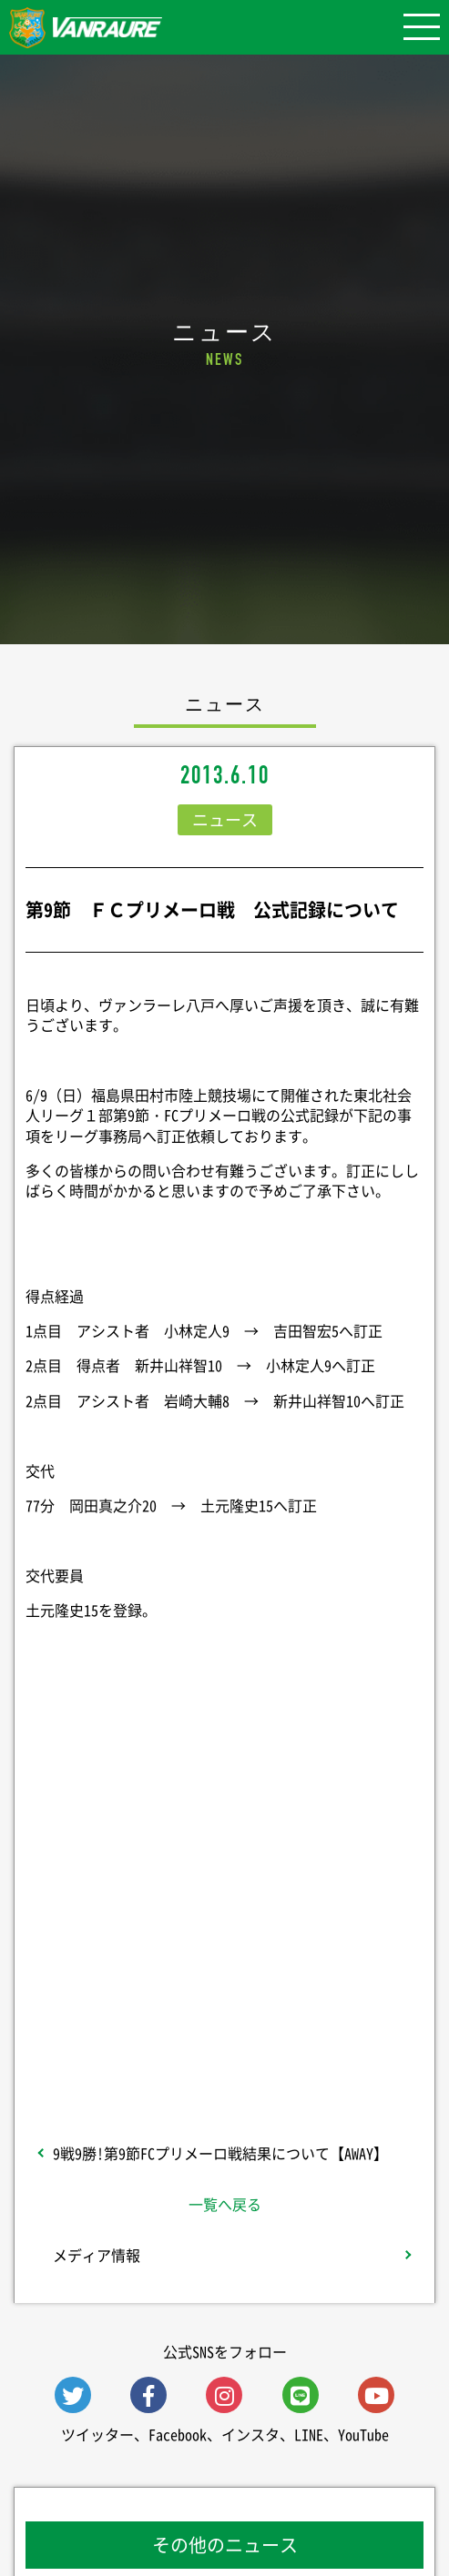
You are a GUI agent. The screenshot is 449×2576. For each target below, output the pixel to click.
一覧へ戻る (225, 2204)
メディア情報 (96, 2255)
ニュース (225, 819)
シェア (225, 1844)
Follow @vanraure (225, 1978)
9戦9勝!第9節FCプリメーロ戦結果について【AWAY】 (220, 2153)
